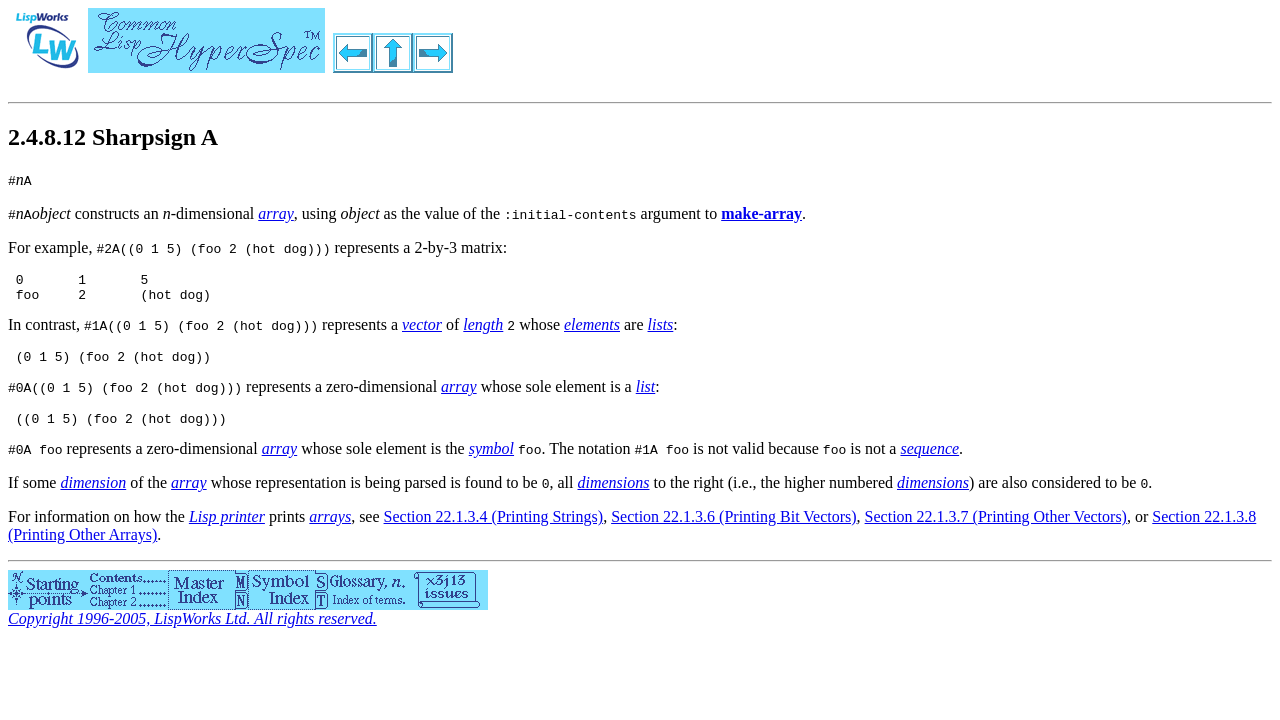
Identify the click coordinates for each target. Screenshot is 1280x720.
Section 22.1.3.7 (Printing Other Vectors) (996, 528)
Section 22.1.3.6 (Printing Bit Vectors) (733, 528)
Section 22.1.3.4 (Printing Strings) (494, 528)
